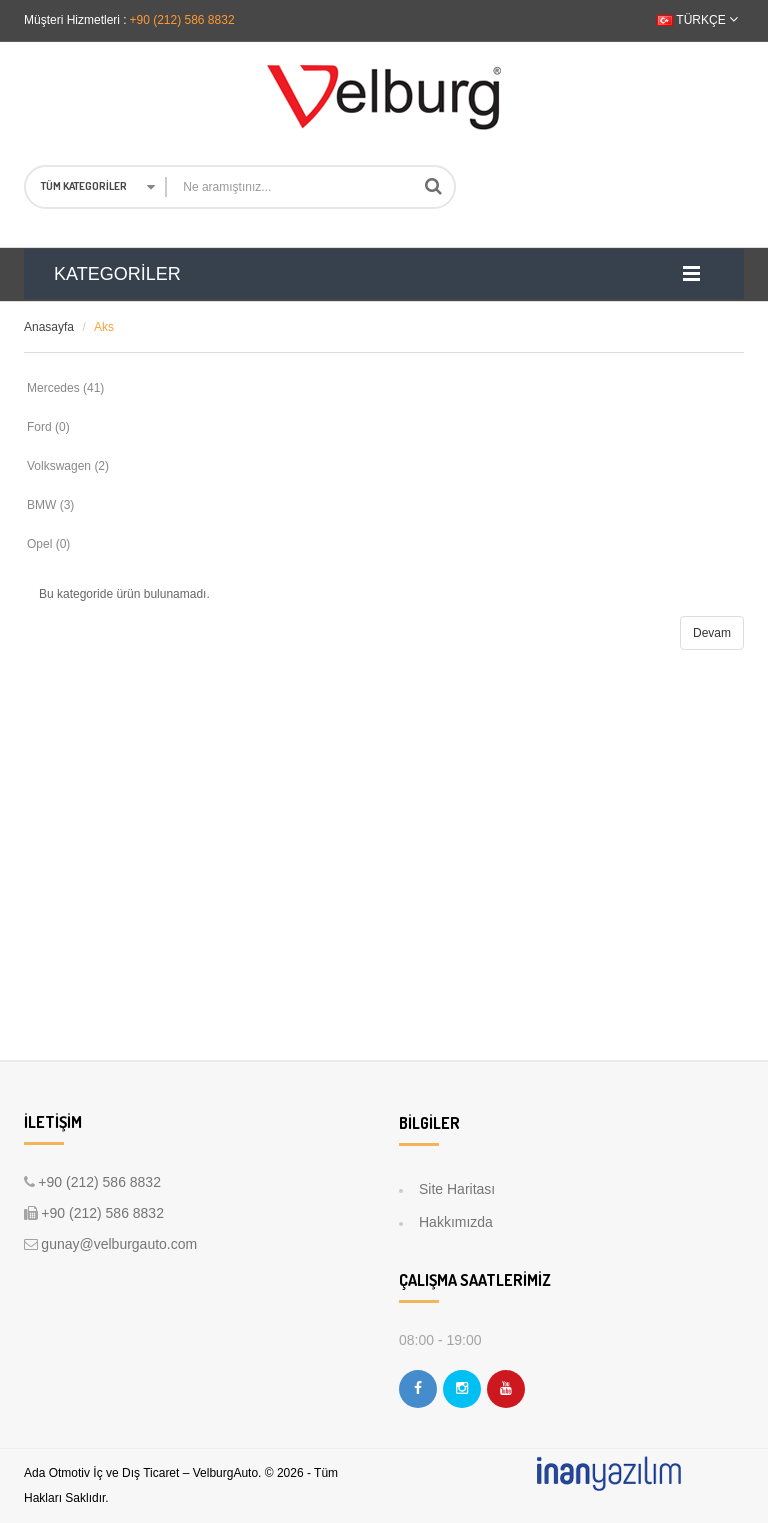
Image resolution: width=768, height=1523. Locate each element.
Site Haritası (457, 1189)
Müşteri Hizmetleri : (75, 20)
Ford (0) (48, 427)
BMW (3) (50, 505)
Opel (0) (48, 544)
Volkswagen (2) (68, 466)
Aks (104, 327)
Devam (712, 633)
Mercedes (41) (65, 388)
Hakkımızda (456, 1222)
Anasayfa (49, 327)
